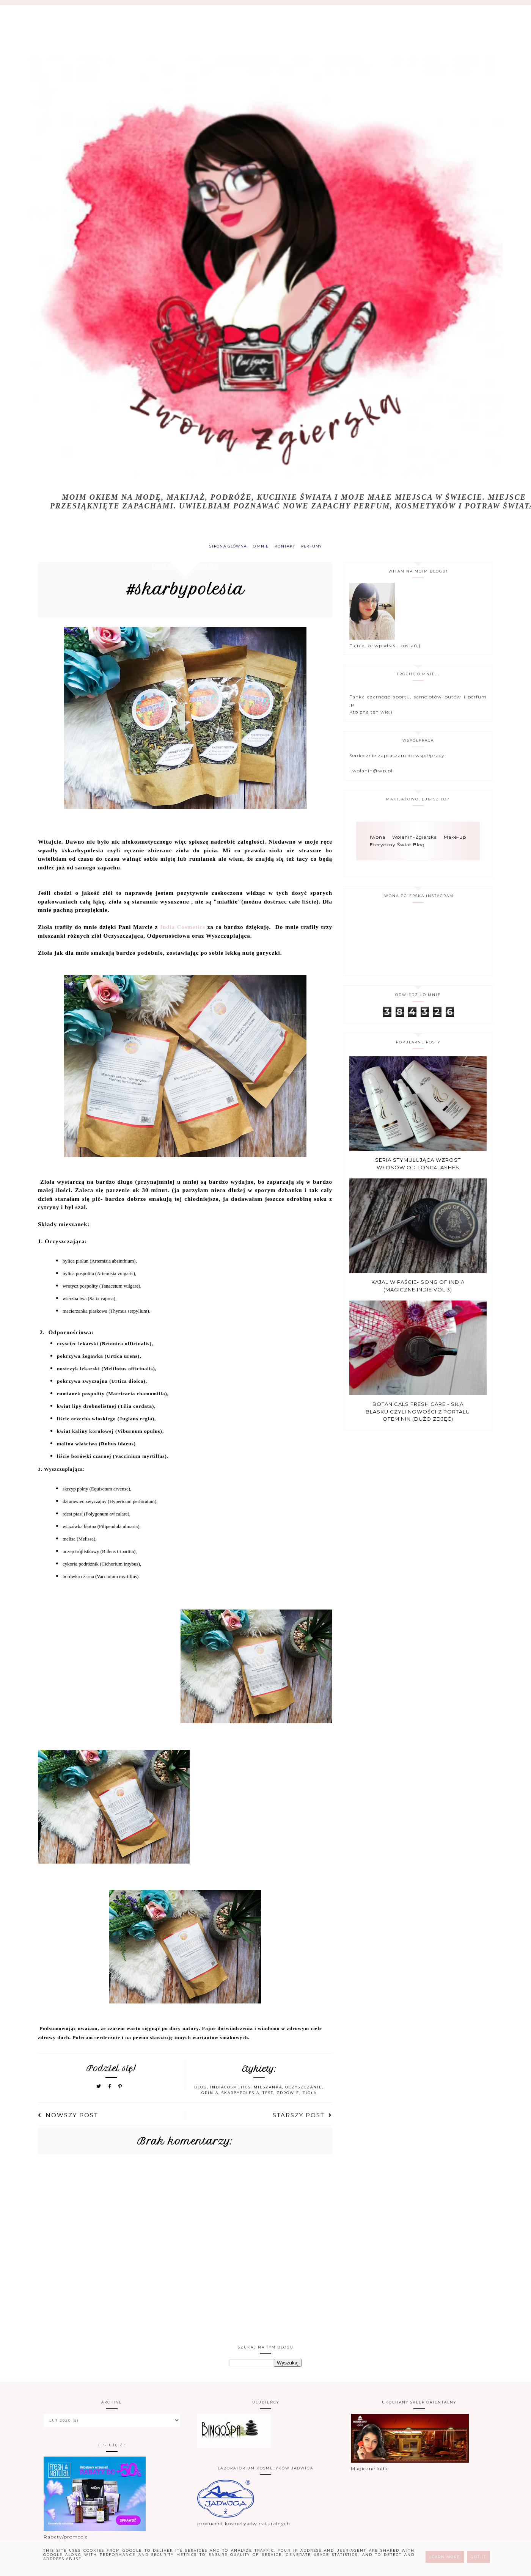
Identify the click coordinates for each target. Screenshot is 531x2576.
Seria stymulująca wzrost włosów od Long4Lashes (418, 1168)
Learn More (444, 2557)
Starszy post (302, 2119)
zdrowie (287, 2097)
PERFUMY (319, 548)
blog (200, 2091)
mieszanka (268, 2091)
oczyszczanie (303, 2091)
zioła (309, 2097)
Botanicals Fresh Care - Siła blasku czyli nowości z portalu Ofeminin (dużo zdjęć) (418, 1415)
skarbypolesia (240, 2097)
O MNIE (259, 548)
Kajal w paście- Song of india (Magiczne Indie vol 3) (418, 1290)
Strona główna (220, 548)
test (267, 2097)
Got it (478, 2557)
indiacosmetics (230, 2091)
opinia (209, 2097)
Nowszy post (68, 2119)
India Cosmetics (182, 931)
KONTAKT (288, 548)
